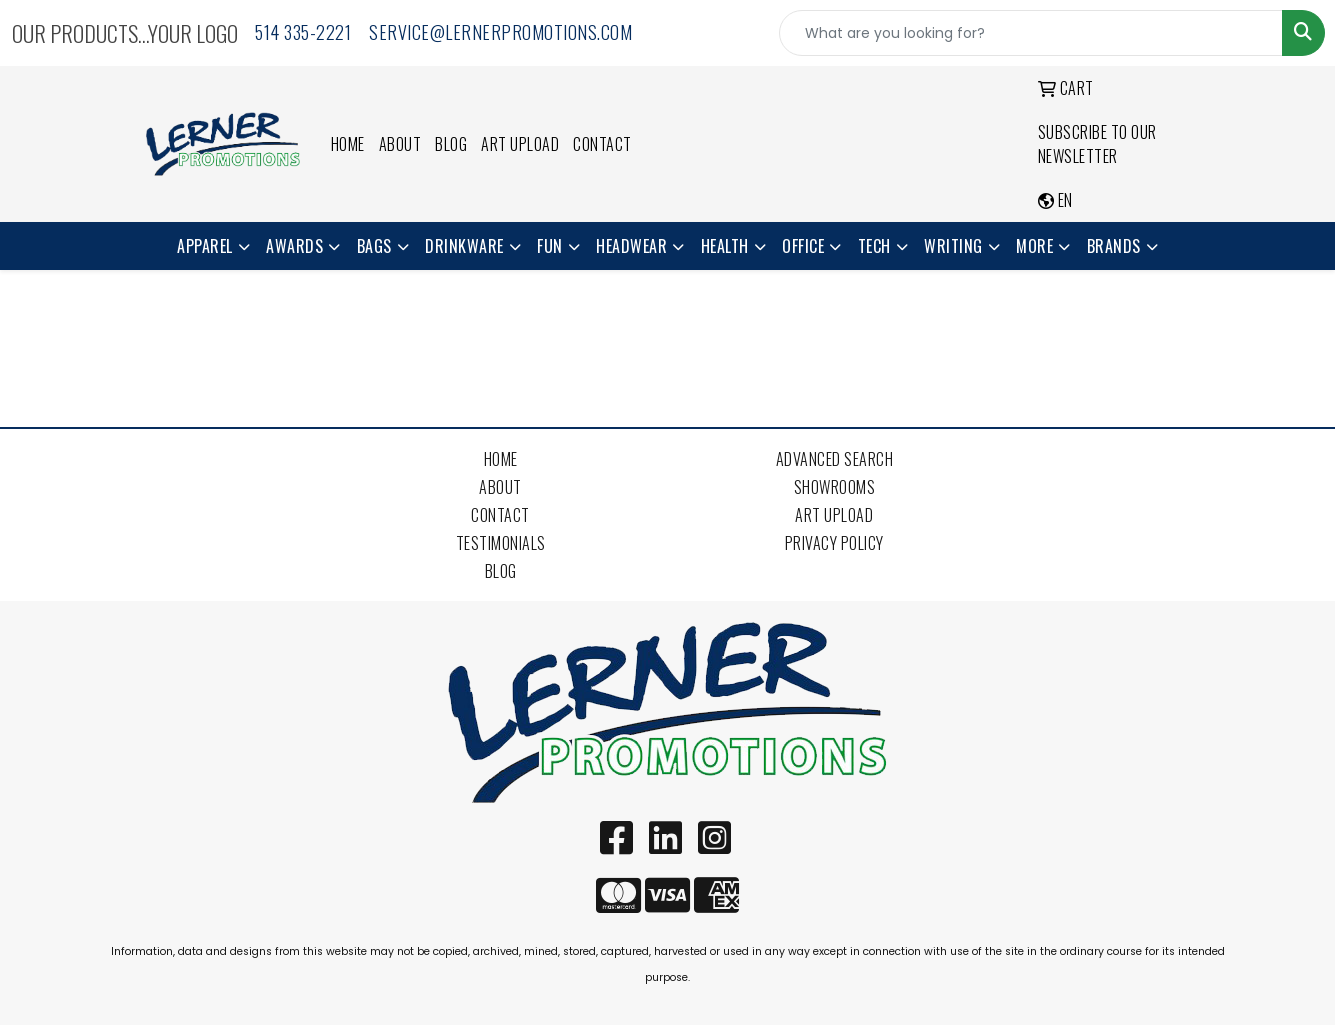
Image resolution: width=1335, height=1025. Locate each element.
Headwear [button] (631, 246)
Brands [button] (1114, 246)
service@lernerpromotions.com (500, 32)
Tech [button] (874, 246)
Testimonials (501, 543)
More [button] (1034, 246)
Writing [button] (953, 246)
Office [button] (803, 246)
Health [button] (725, 246)
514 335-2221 (303, 32)
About (400, 144)
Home (348, 144)
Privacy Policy (834, 543)
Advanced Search (835, 459)
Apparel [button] (205, 246)
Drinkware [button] (464, 246)
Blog (451, 144)
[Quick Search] (1031, 33)
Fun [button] (550, 246)
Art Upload (520, 144)
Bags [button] (374, 246)
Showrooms (835, 487)
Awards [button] (294, 246)
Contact (602, 144)
